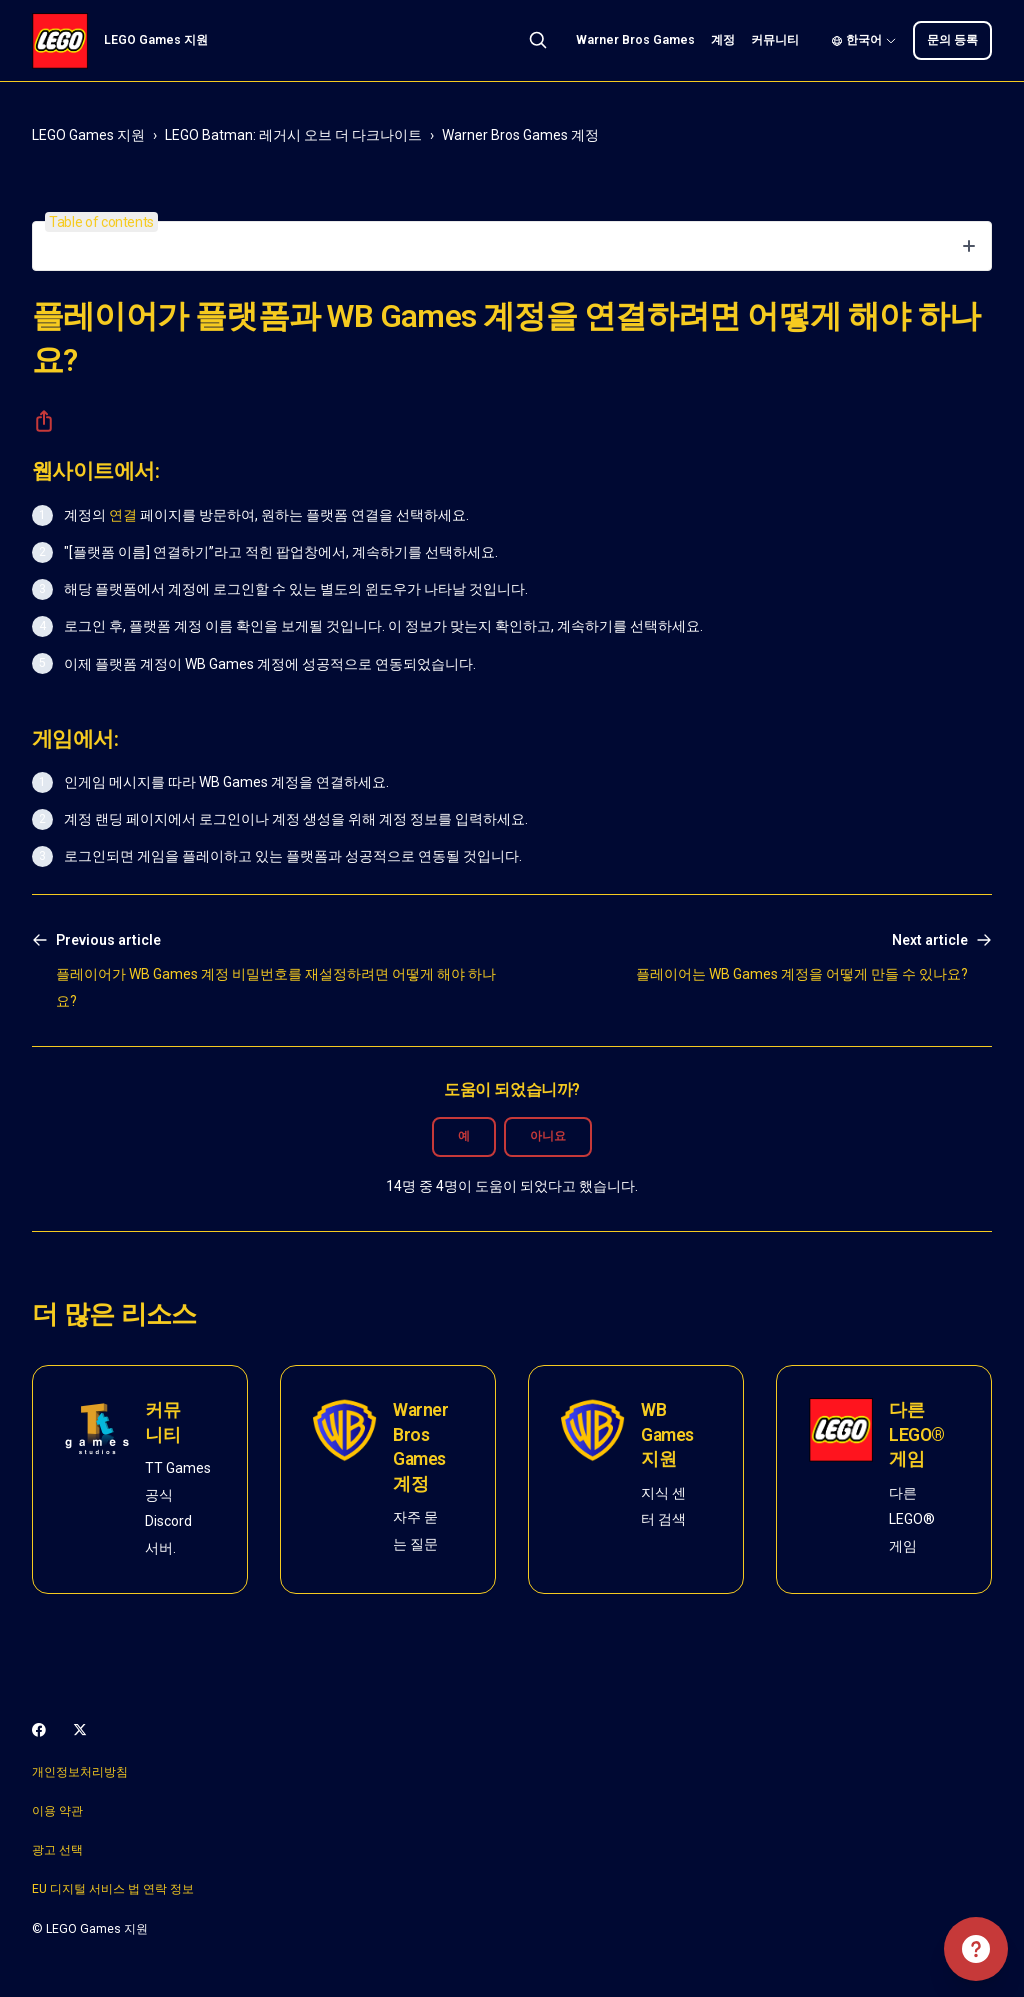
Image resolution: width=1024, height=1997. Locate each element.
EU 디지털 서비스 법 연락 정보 (113, 1889)
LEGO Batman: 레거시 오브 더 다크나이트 (293, 135)
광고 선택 (57, 1850)
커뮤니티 (775, 40)
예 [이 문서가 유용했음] (464, 1136)
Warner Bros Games (635, 40)
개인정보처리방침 (80, 1772)
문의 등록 (952, 40)
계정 (723, 40)
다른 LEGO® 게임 (917, 1434)
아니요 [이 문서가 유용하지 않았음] (548, 1136)
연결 (123, 515)
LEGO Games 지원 (88, 135)
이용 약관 (57, 1811)
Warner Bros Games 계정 (520, 135)
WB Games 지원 (667, 1434)
